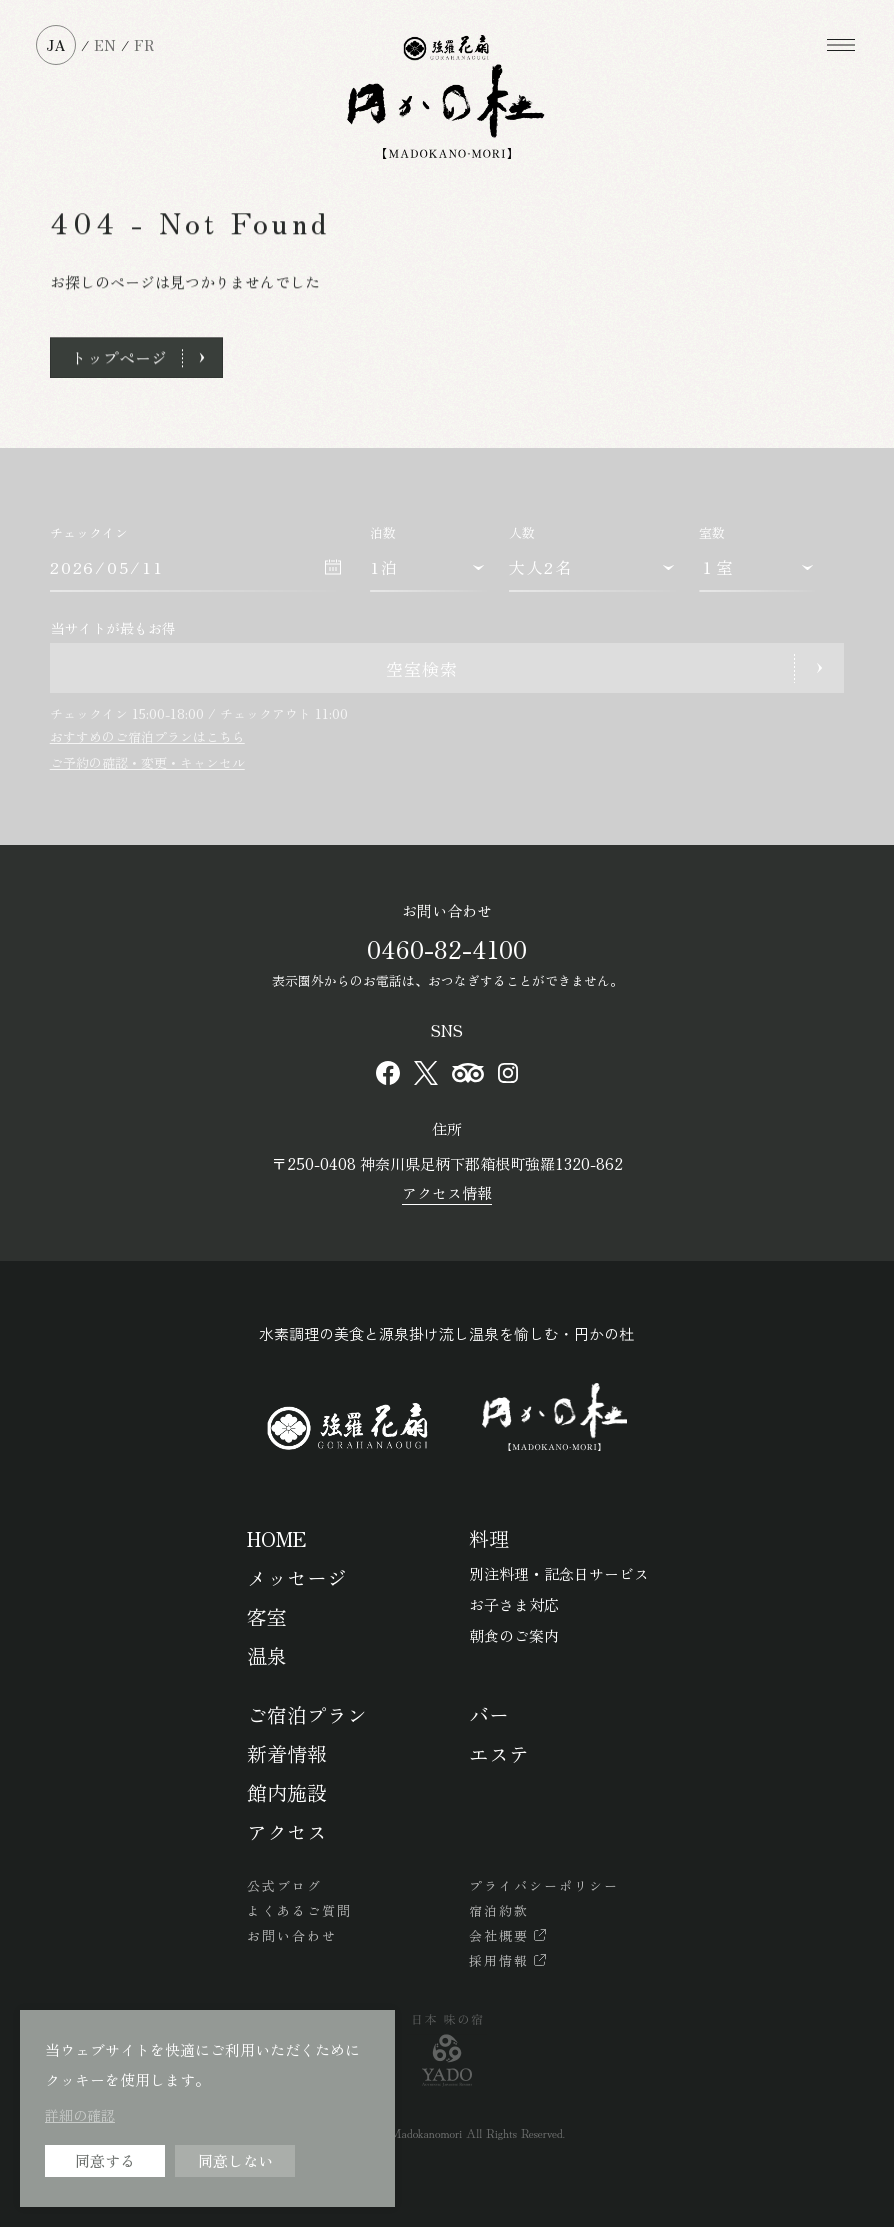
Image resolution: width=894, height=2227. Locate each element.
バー (489, 1714)
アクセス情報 (447, 1192)
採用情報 (499, 1960)
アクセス (287, 1831)
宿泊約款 (499, 1910)
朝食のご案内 (514, 1635)
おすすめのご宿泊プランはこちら (147, 736)
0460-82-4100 (447, 948)
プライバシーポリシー (544, 1885)
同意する (105, 2160)
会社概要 (499, 1935)
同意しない (235, 2160)
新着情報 (287, 1753)
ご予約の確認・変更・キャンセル (147, 762)
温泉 (267, 1655)
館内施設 (287, 1792)
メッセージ (297, 1577)
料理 (489, 1538)
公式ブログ (284, 1885)
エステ (499, 1753)
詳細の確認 (80, 2115)
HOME (276, 1538)
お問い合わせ (292, 1935)
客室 (267, 1616)
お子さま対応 (514, 1604)
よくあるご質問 (299, 1910)
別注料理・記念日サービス (559, 1573)
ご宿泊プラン (307, 1714)
